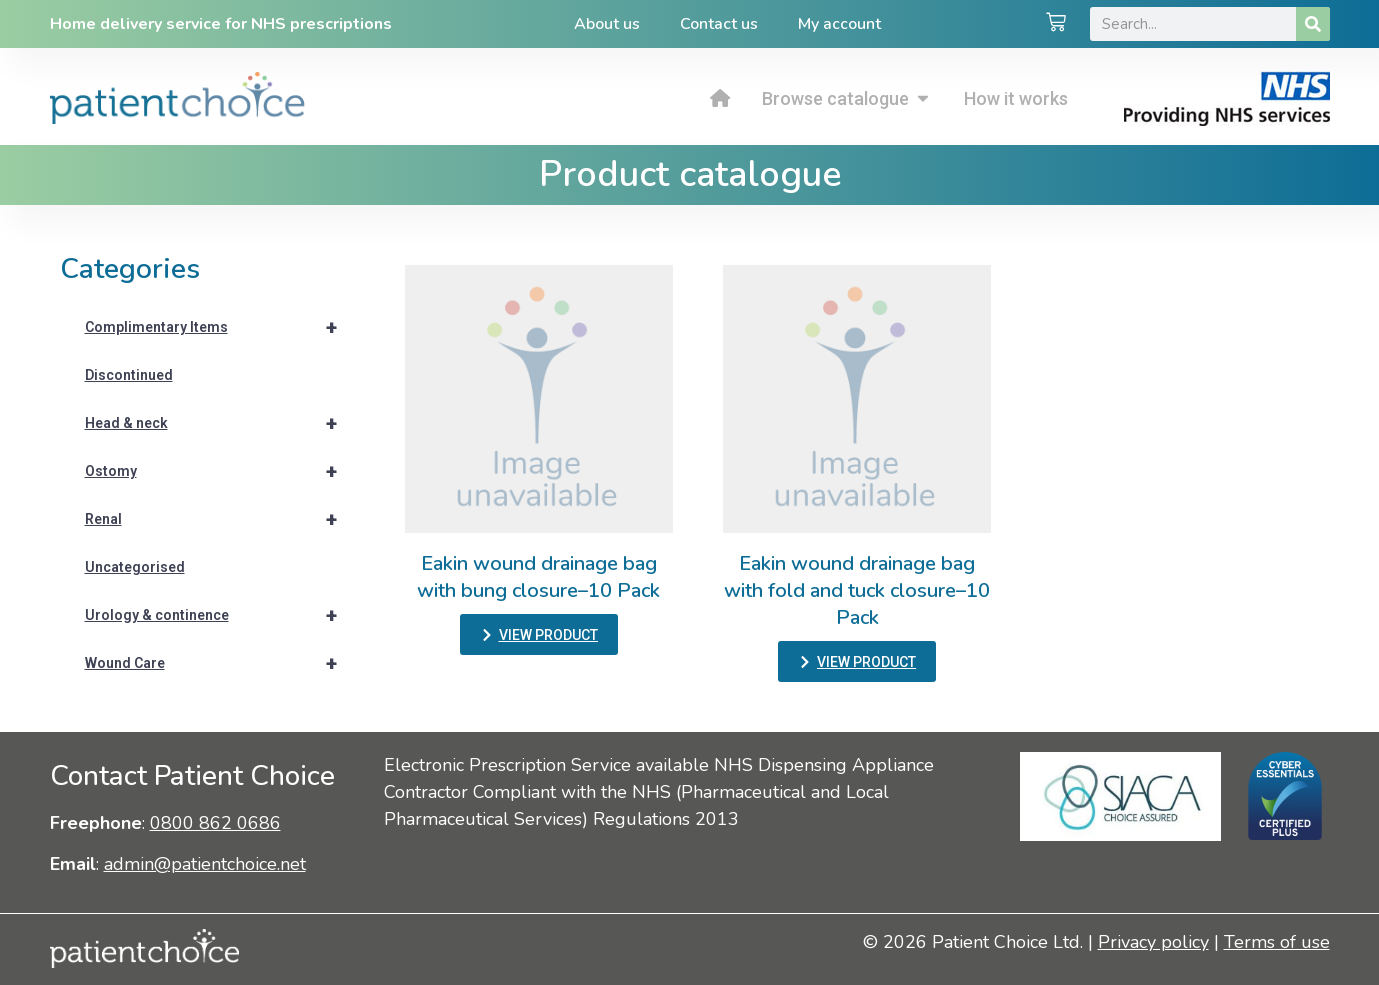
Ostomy (220, 471)
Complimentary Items (220, 327)
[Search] (1313, 24)
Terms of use (1277, 942)
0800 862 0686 (215, 823)
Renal (220, 519)
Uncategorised (135, 567)
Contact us (719, 24)
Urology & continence (220, 615)
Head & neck (220, 423)
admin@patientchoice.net (205, 864)
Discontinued (129, 375)
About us (607, 24)
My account (839, 24)
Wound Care (220, 663)
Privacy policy (1153, 942)
